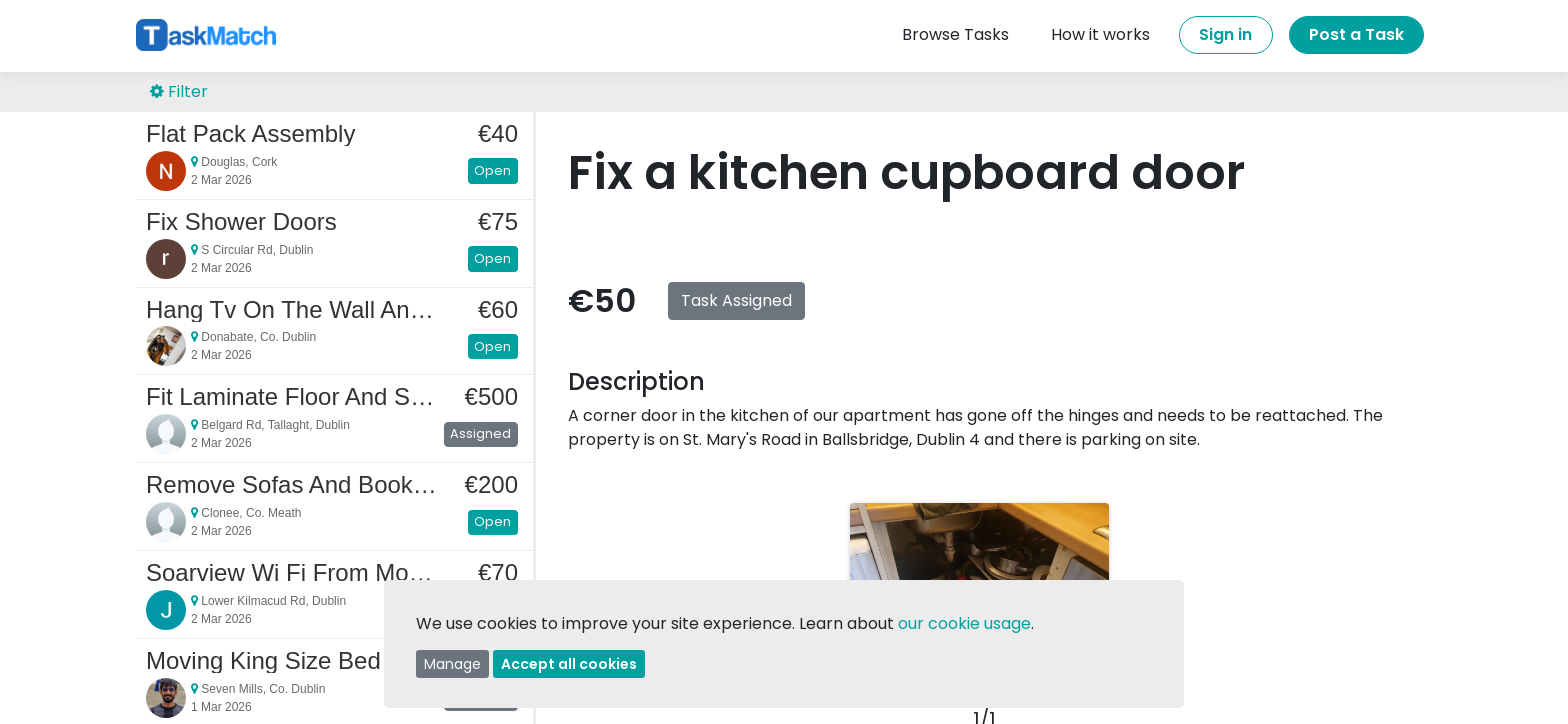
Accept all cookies (569, 664)
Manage (452, 664)
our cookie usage (964, 623)
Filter (179, 91)
